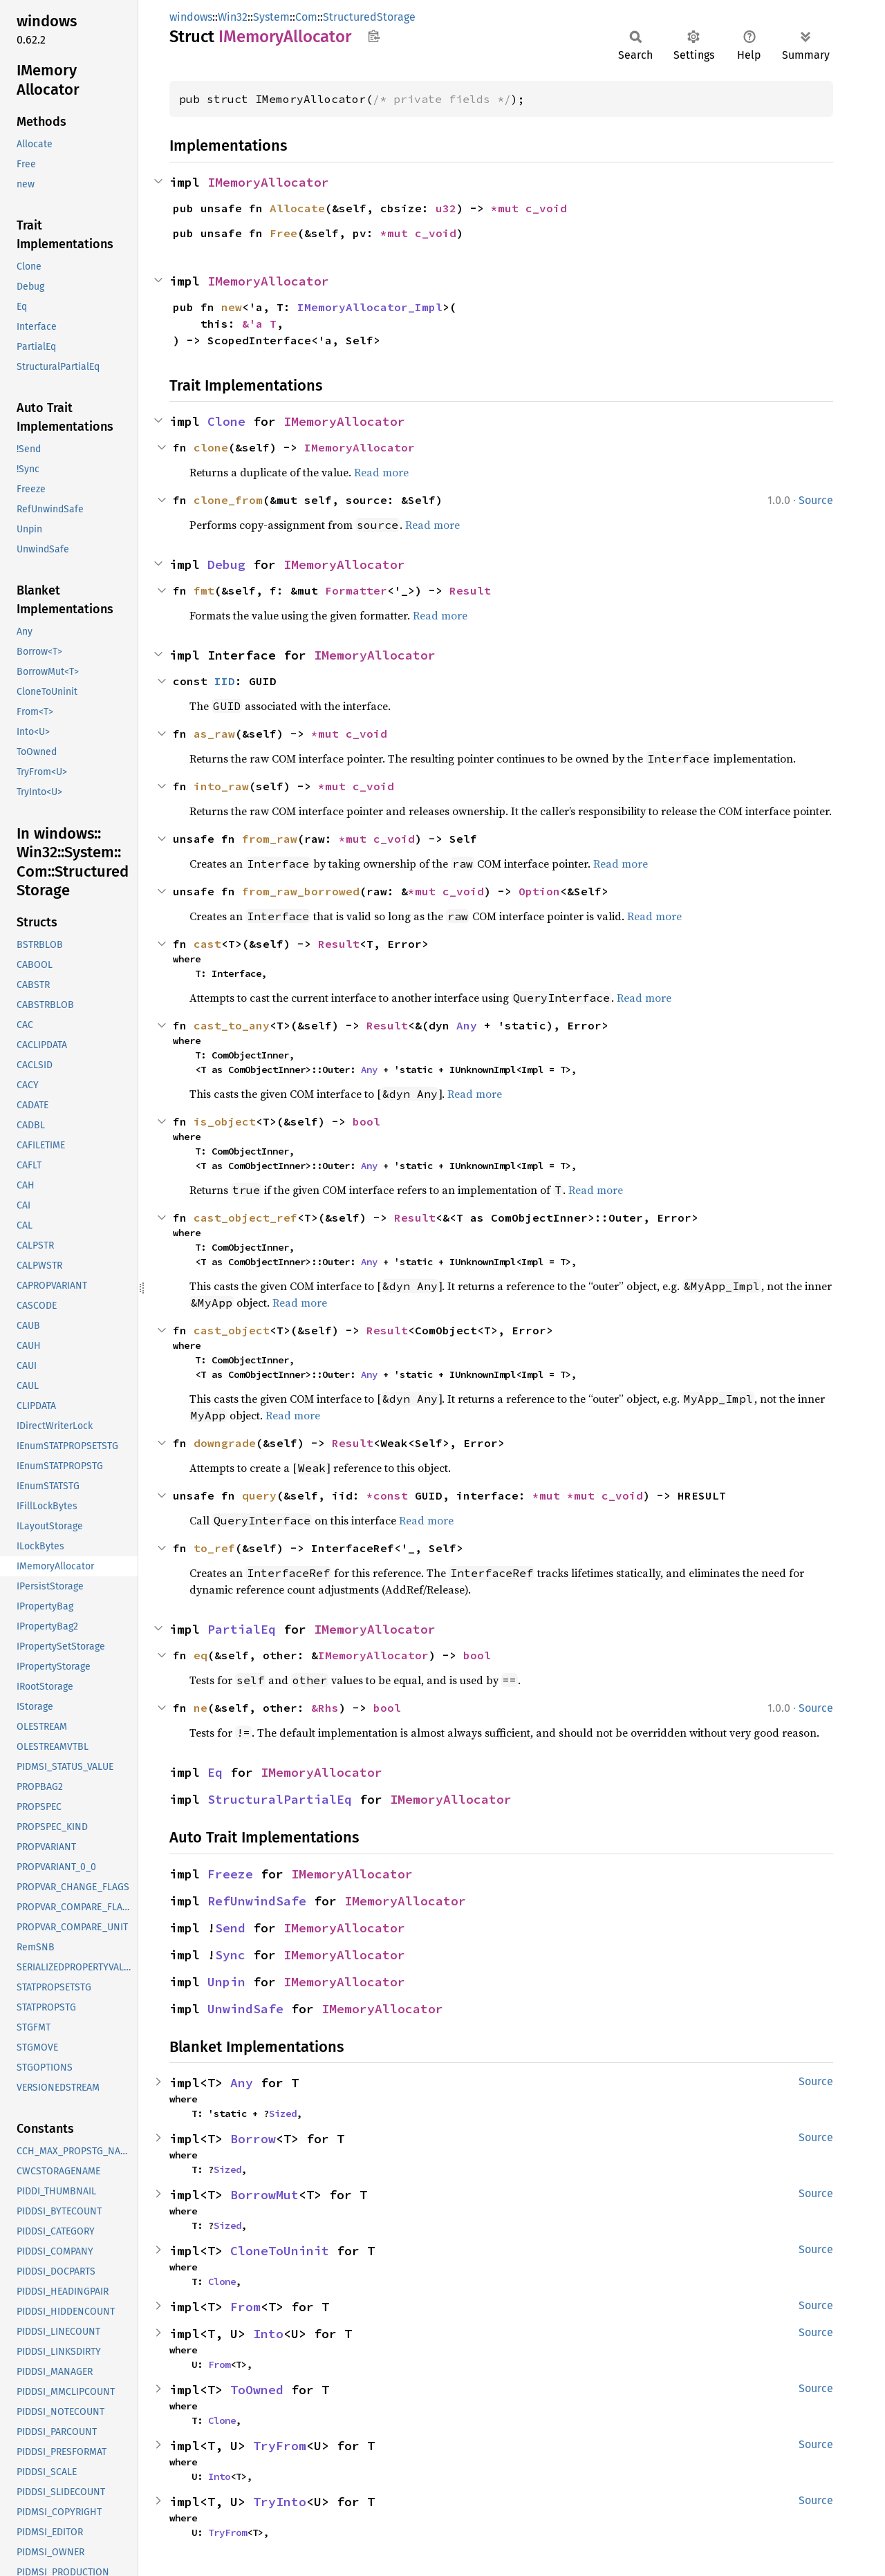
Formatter (356, 590)
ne (200, 1708)
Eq (215, 1772)
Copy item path (373, 36)
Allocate (297, 208)
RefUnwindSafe (256, 1901)
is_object (225, 1121)
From (245, 2307)
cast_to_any (232, 1025)
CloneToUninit (279, 2251)
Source (816, 500)
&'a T (259, 323)
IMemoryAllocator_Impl (369, 307)
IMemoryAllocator (268, 182)
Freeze (230, 1874)
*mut (508, 208)
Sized (283, 2113)
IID (224, 681)
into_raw (221, 786)
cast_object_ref (245, 1217)
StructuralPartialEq (279, 1799)
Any (466, 1025)
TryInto (279, 2502)
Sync (230, 1955)
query (259, 1495)
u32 (446, 208)
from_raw (269, 839)
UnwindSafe (245, 2009)
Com (306, 17)
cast (207, 944)
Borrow (253, 2139)
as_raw (214, 733)
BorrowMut (264, 2195)
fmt (204, 590)
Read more (381, 472)
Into (268, 2334)
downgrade (225, 1443)
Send (230, 1928)
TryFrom (279, 2446)
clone (211, 447)
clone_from (228, 500)
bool (366, 1121)
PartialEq (241, 1629)
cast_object (232, 1330)
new (231, 307)
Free (283, 233)
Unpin (226, 1982)
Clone (226, 421)
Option (539, 891)
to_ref (214, 1548)
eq (200, 1655)
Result (470, 590)
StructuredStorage (369, 17)
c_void (546, 208)
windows (190, 17)
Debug (226, 564)
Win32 (233, 17)
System (271, 17)
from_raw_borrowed (301, 891)
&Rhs (325, 1708)
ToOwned (256, 2390)
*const (390, 1495)
